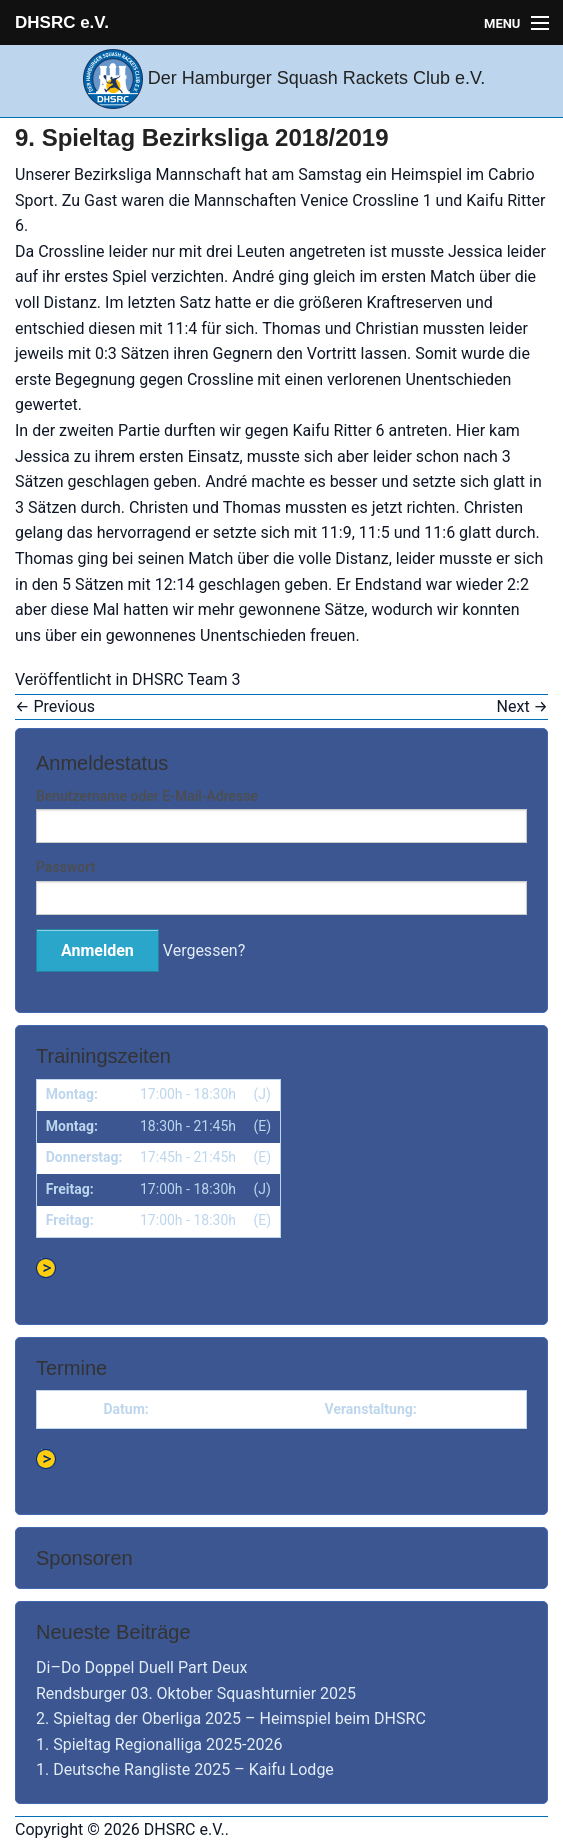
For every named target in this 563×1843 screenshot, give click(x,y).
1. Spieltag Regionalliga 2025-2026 (159, 1744)
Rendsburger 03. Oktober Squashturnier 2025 (196, 1693)
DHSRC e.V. (62, 22)
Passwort (65, 867)
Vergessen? (204, 950)
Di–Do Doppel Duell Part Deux (141, 1667)
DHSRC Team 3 (186, 679)
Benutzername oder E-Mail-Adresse (147, 796)
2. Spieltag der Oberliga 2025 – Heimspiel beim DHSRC (231, 1718)
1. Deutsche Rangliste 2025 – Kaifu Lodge (185, 1769)
